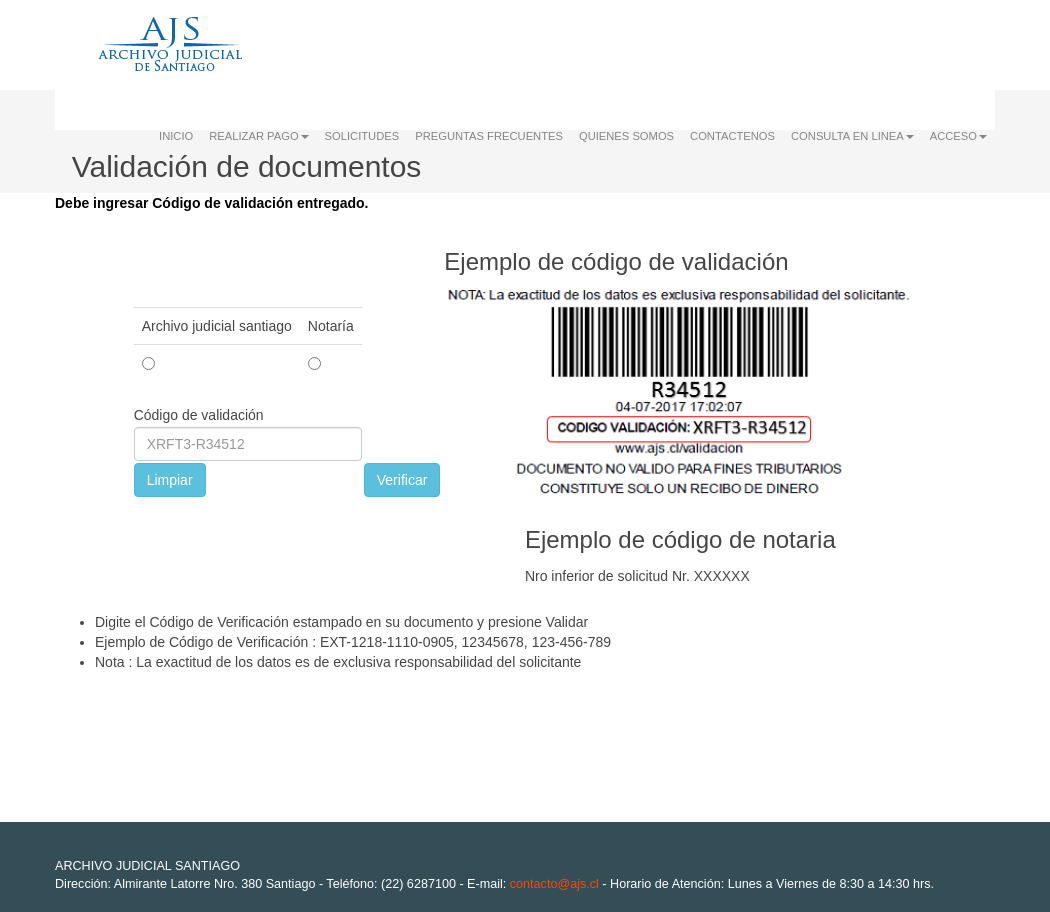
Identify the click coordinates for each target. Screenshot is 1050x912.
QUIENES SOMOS (626, 136)
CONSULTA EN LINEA (852, 136)
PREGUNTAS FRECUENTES (489, 136)
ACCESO (958, 136)
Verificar (402, 480)
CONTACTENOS (732, 136)
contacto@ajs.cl (554, 884)
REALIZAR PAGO (258, 136)
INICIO (176, 136)
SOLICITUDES (362, 136)
